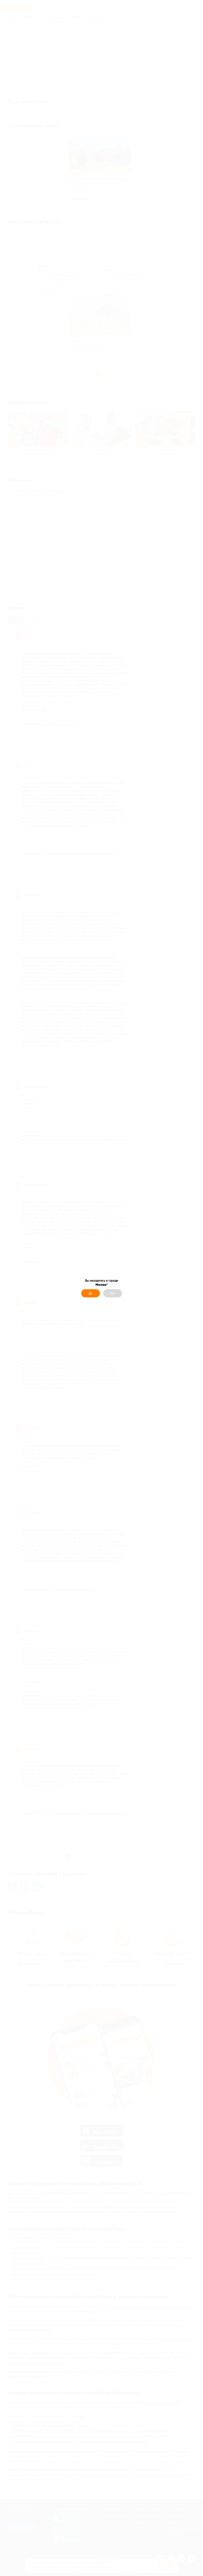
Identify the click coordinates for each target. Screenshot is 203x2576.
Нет (112, 1293)
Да (90, 1293)
